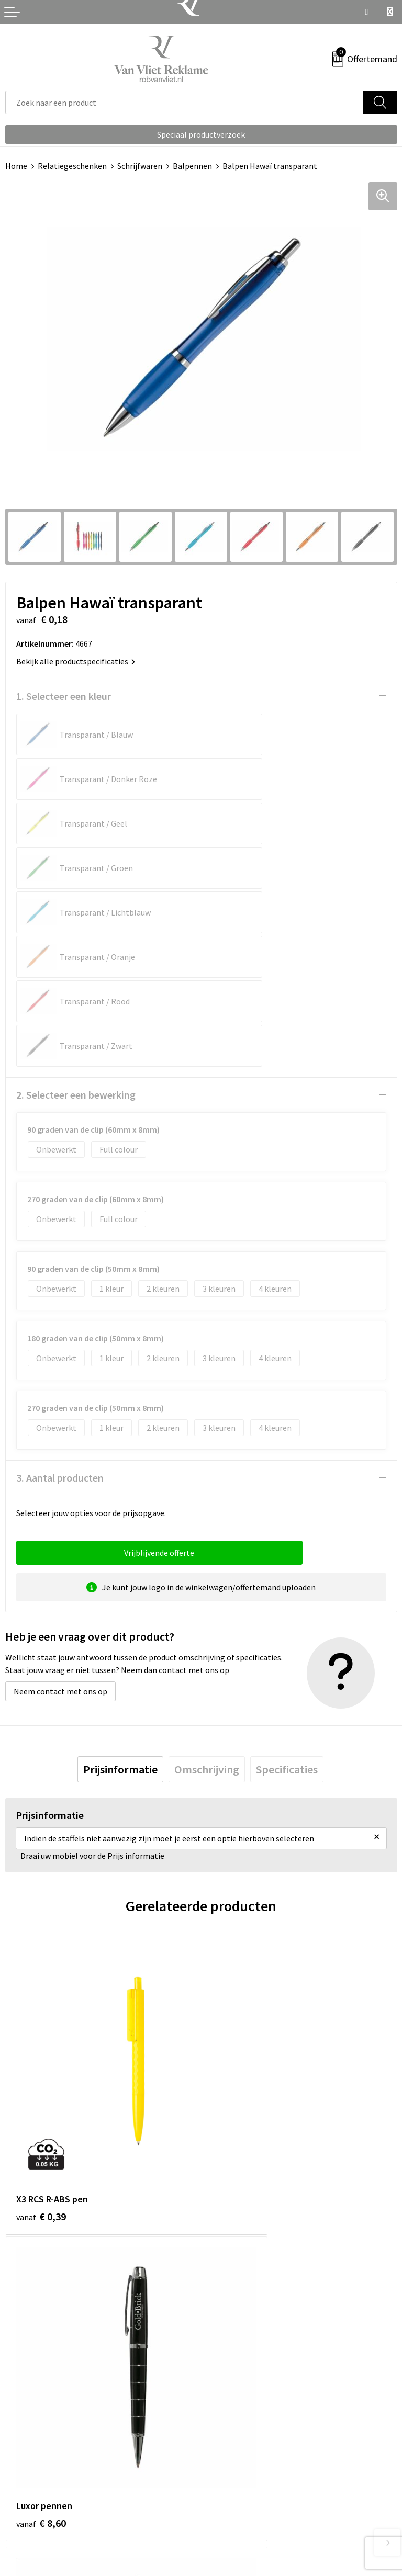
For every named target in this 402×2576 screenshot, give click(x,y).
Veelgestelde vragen (242, 2319)
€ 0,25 (41, 2215)
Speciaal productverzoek (201, 134)
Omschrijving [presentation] (206, 1591)
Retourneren (28, 2492)
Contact (20, 2476)
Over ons (222, 2304)
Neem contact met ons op (60, 1513)
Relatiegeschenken (72, 166)
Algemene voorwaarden (248, 2476)
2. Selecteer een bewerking (76, 916)
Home (16, 166)
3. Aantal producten (60, 1299)
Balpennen (192, 166)
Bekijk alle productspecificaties (75, 661)
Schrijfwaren (139, 166)
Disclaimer (225, 2524)
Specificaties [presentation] (287, 1591)
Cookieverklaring (236, 2492)
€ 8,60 (237, 1972)
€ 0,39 (41, 1972)
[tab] (120, 1591)
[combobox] (184, 102)
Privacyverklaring (237, 2508)
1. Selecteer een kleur (63, 696)
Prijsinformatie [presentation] (120, 1591)
